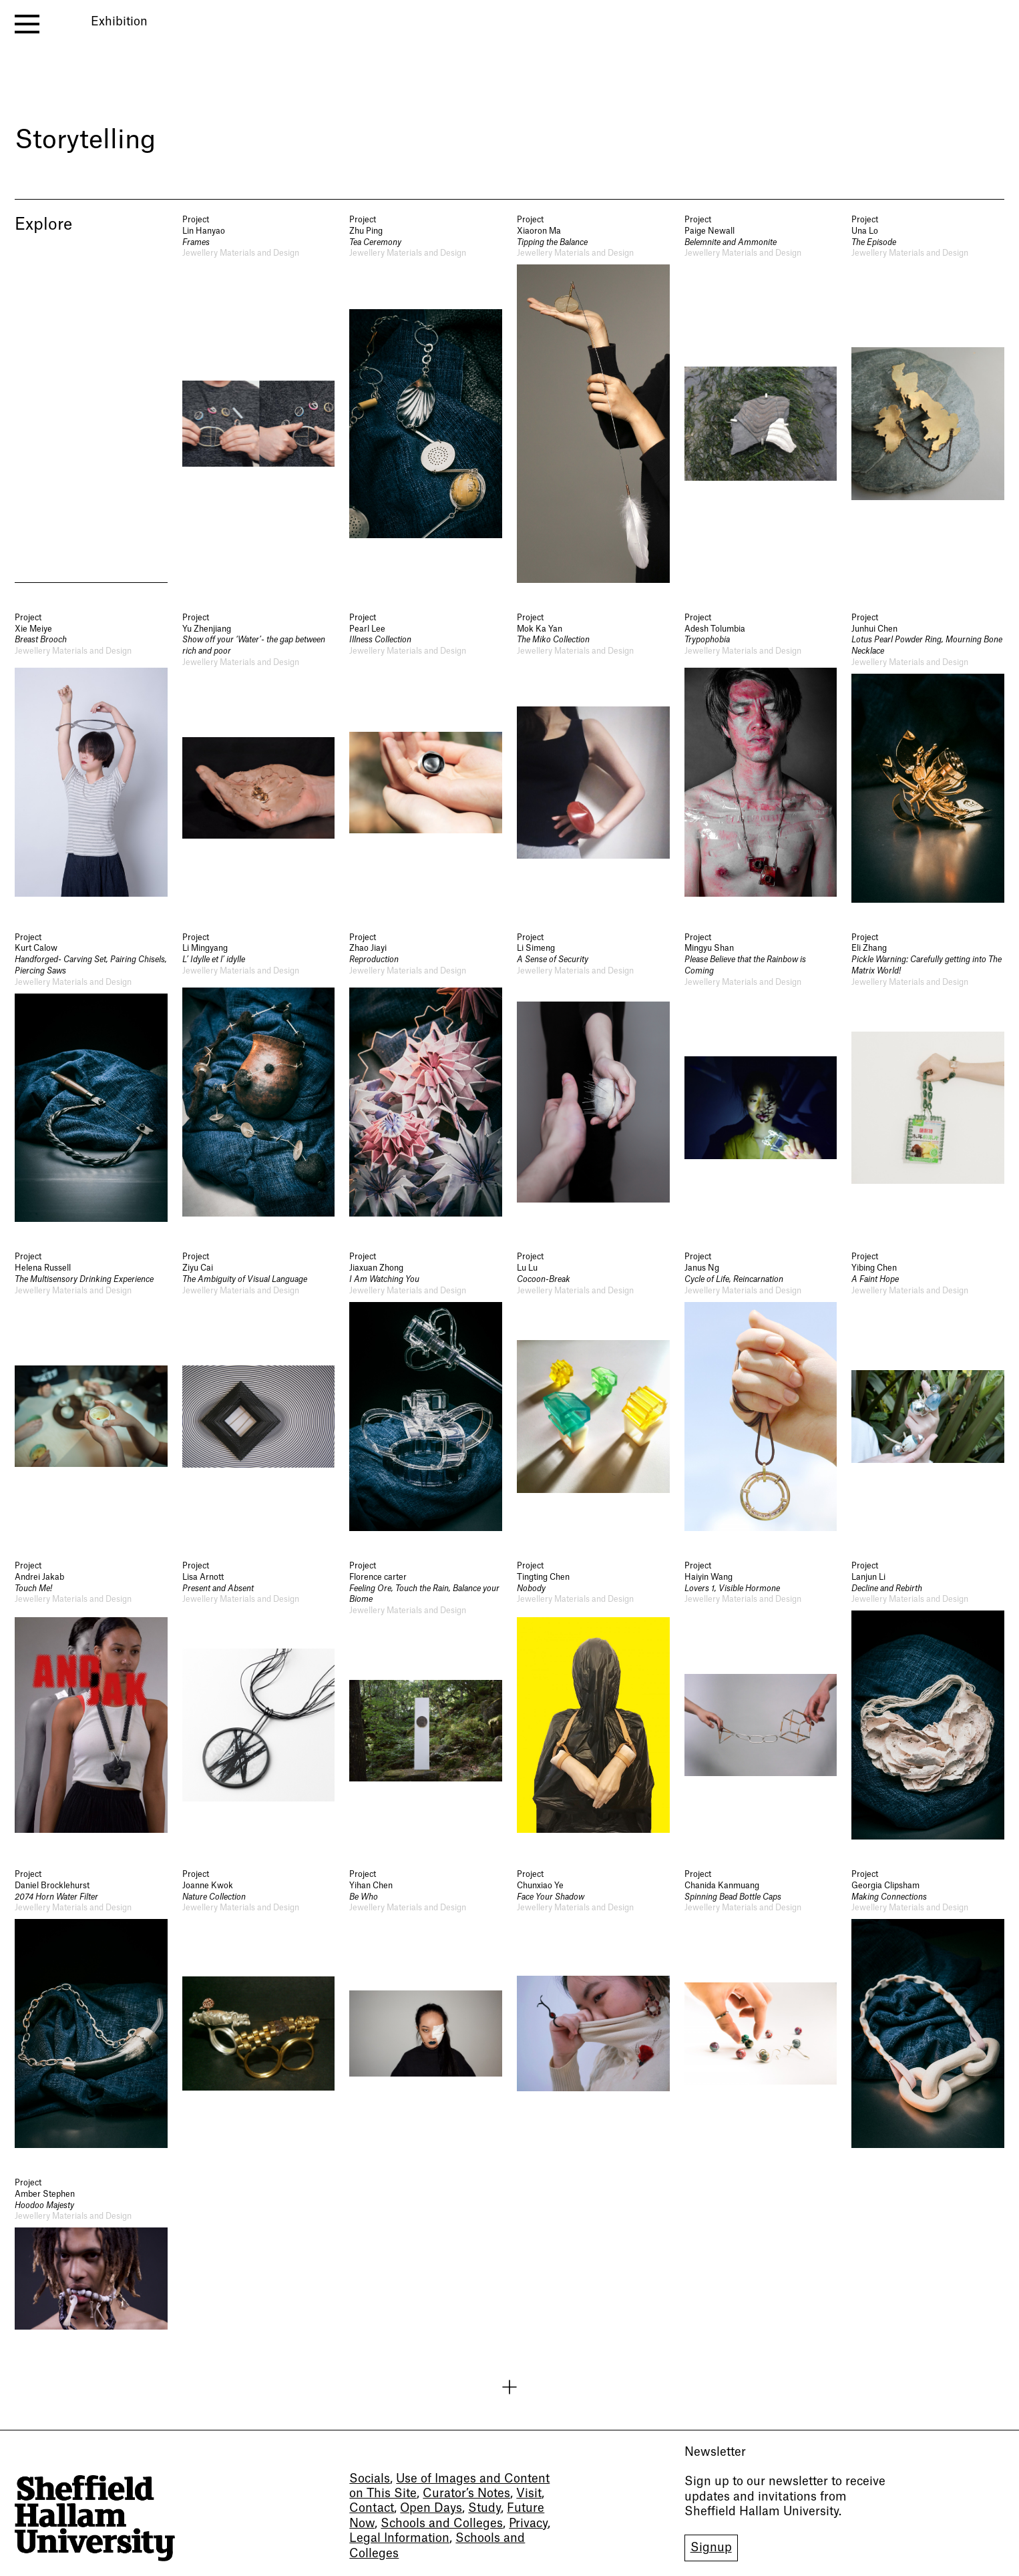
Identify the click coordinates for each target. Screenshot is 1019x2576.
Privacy (528, 2523)
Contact (371, 2508)
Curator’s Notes (466, 2493)
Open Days (431, 2508)
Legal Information (399, 2538)
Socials (369, 2479)
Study (484, 2508)
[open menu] (27, 24)
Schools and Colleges (442, 2523)
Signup (711, 2547)
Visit (529, 2493)
